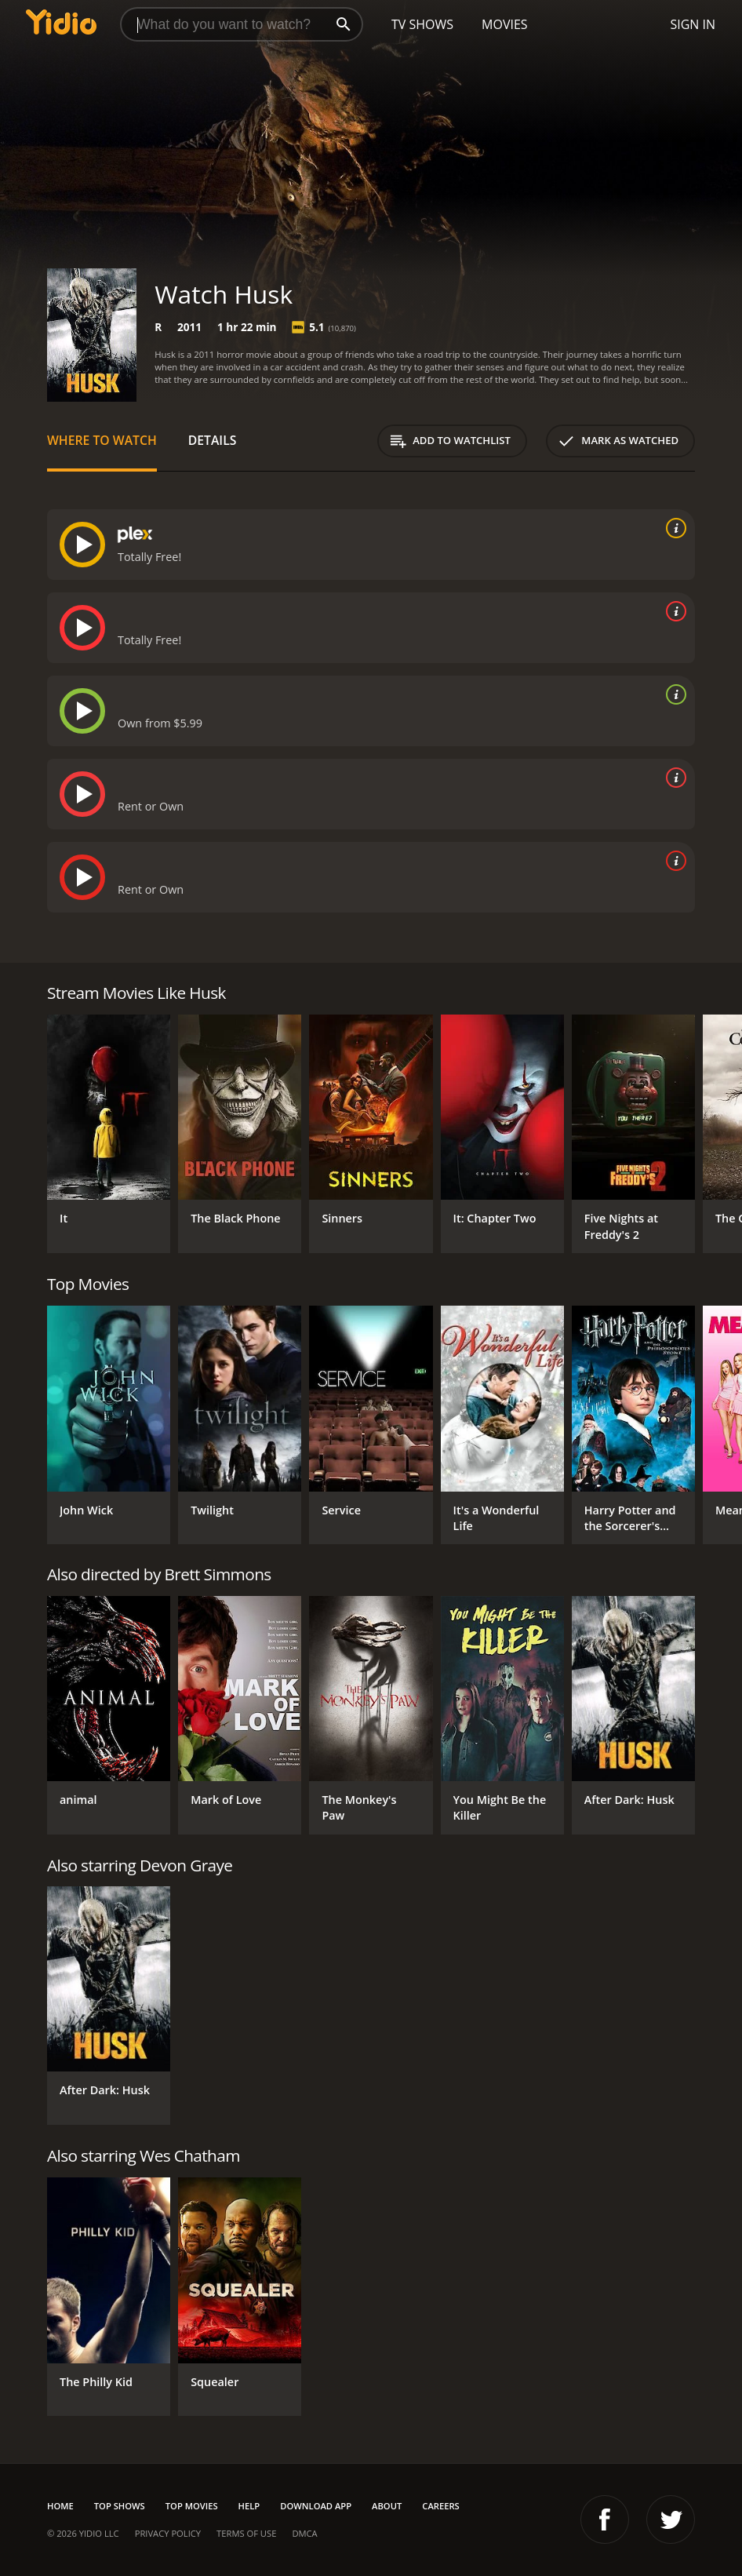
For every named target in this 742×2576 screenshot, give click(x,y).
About (387, 2506)
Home (60, 2506)
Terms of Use (246, 2533)
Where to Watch (102, 440)
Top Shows (119, 2506)
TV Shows (422, 24)
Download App (315, 2506)
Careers (440, 2506)
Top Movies (191, 2506)
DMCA (304, 2533)
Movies (505, 24)
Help (249, 2506)
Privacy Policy (168, 2533)
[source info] (673, 528)
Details (212, 440)
